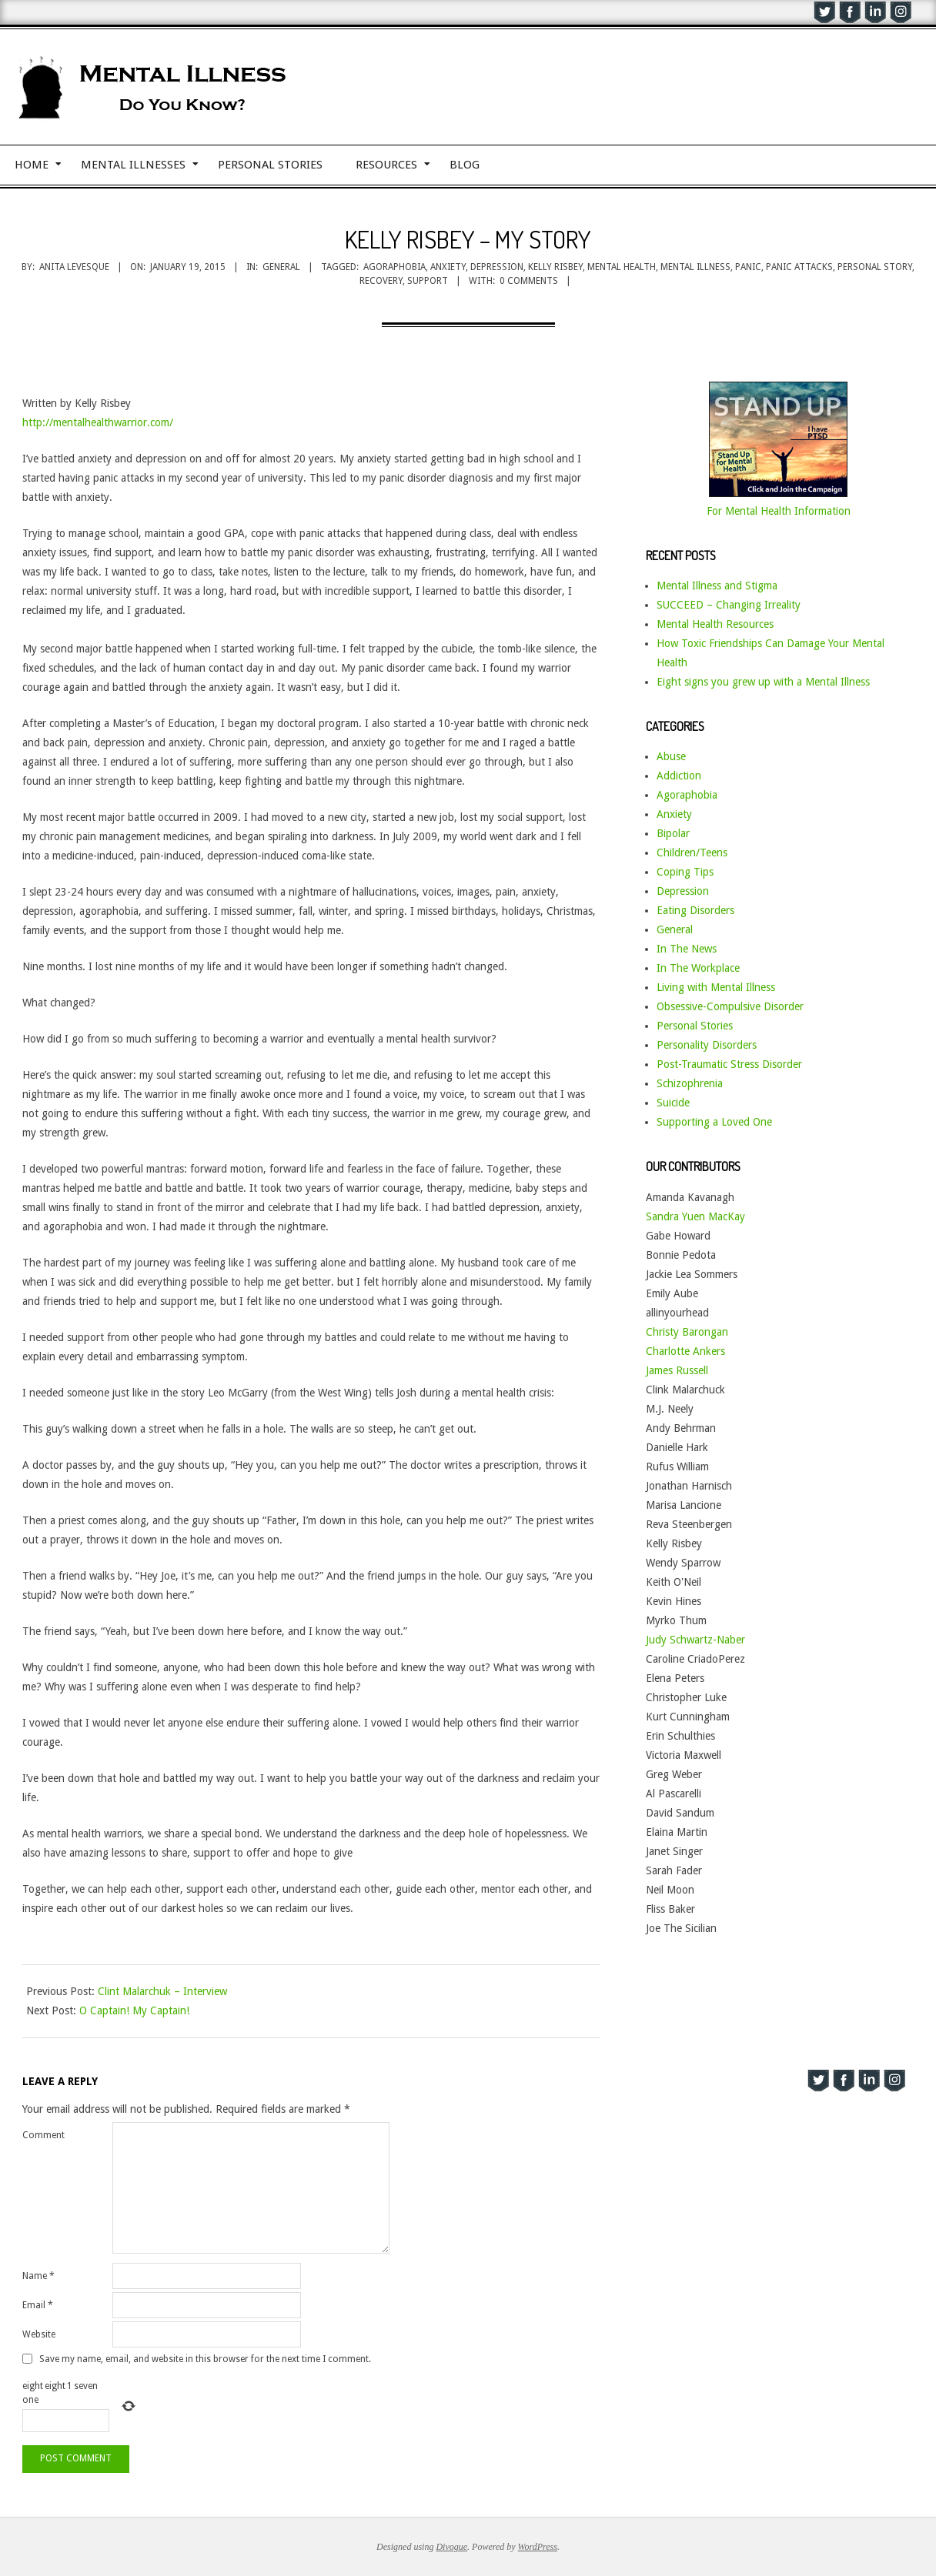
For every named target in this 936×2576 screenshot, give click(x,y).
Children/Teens (692, 852)
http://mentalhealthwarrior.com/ (97, 422)
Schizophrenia (690, 1083)
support (427, 280)
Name (38, 2276)
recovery (381, 280)
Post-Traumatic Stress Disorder (729, 1064)
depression (496, 267)
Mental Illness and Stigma (717, 585)
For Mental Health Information (779, 511)
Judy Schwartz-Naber (695, 1639)
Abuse (671, 756)
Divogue (451, 2546)
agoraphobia (394, 267)
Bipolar (673, 833)
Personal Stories (695, 1025)
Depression (683, 891)
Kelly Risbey (555, 267)
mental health (621, 267)
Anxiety (674, 814)
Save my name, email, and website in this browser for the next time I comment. (205, 2359)
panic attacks (799, 267)
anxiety (448, 267)
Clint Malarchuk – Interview (162, 1991)
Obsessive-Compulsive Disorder (730, 1006)
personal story (874, 267)
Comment (43, 2135)
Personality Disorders (707, 1045)
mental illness (695, 267)
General (281, 267)
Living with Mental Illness (716, 987)
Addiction (679, 775)
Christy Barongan (687, 1332)
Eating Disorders (695, 910)
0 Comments (529, 280)
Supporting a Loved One (714, 1122)
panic (748, 267)
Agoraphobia (687, 795)
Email (37, 2305)
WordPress (537, 2546)
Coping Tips (685, 872)
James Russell (677, 1370)
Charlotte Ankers (685, 1351)
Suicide (673, 1102)
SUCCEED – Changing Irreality (729, 605)
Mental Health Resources (715, 624)
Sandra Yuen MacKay (695, 1216)
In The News (687, 949)
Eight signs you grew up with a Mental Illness (763, 682)
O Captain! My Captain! (134, 2010)
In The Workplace (698, 968)
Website (38, 2334)
